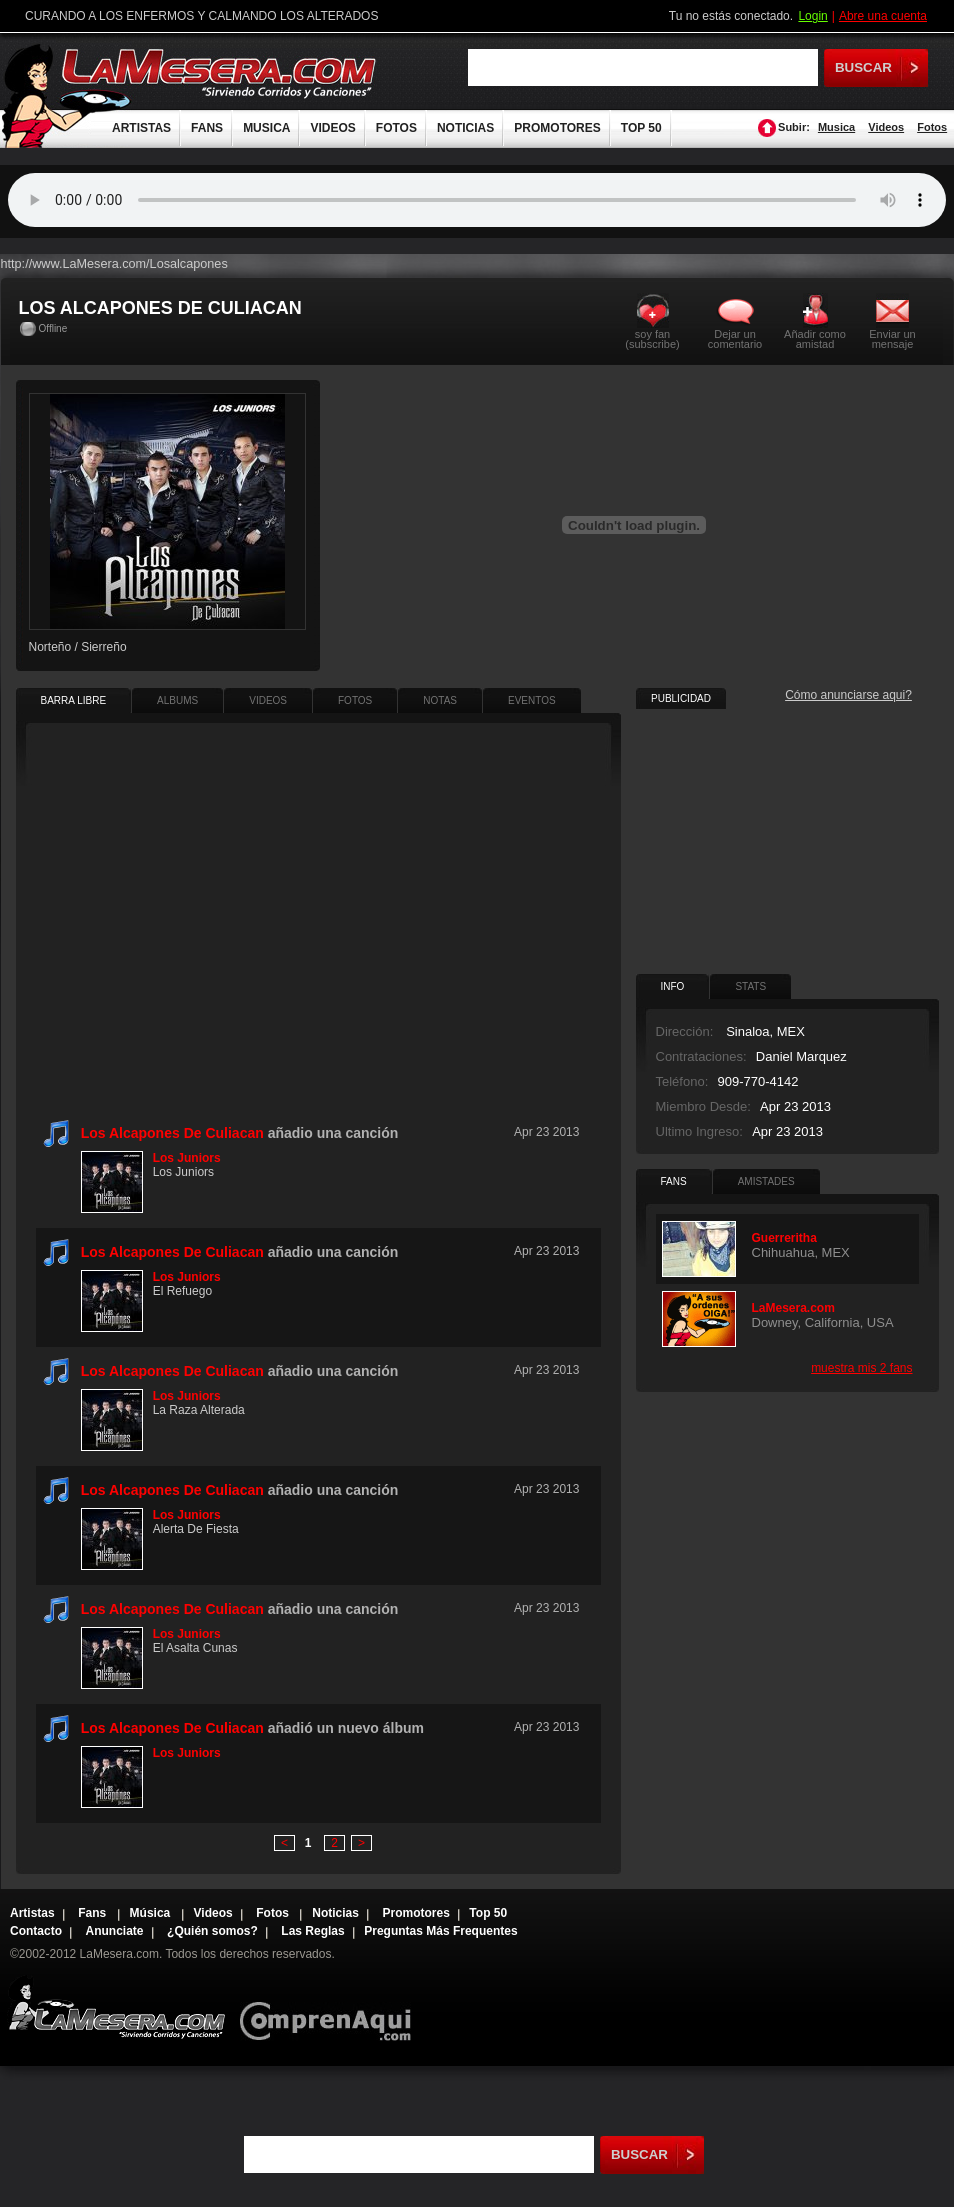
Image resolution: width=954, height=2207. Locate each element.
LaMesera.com (220, 72)
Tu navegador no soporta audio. (477, 200)
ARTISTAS (141, 128)
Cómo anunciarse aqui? (848, 695)
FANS (207, 128)
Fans (93, 1913)
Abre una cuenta (883, 16)
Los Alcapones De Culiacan (172, 1133)
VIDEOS (332, 128)
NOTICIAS (465, 128)
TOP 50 (641, 128)
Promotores (415, 1913)
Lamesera (116, 2007)
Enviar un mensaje (892, 338)
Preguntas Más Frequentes (440, 1931)
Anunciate (115, 1931)
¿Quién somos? (212, 1931)
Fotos (932, 127)
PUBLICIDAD (681, 698)
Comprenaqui (330, 2007)
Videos (886, 127)
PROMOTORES (557, 128)
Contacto (36, 1931)
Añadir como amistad (815, 338)
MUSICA (266, 128)
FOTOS (396, 128)
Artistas (32, 1913)
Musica (836, 127)
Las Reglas (312, 1931)
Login (812, 16)
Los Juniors (187, 1158)
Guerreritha (784, 1238)
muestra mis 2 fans (861, 1368)
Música (152, 1913)
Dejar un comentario (735, 339)
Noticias (335, 1913)
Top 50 (488, 1913)
